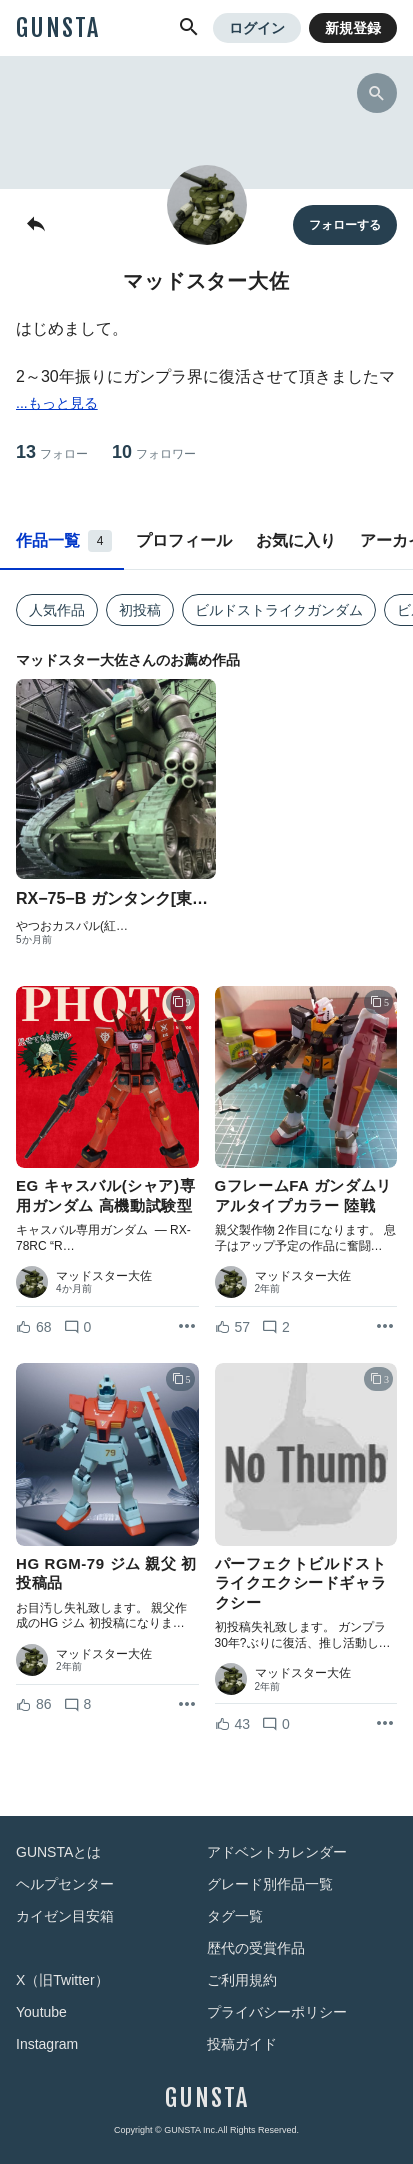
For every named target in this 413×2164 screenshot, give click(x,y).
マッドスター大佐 (104, 1276)
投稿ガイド (242, 2044)
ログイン (257, 28)
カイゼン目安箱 (65, 1916)
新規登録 (353, 28)
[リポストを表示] (187, 1327)
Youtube (41, 2012)
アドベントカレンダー (277, 1852)
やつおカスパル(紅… (72, 926)
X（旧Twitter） (62, 1980)
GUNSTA (58, 28)
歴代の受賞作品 (256, 1948)
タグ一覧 (235, 1916)
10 (154, 452)
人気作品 (57, 610)
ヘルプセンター (65, 1884)
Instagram (47, 2044)
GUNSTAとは (58, 1852)
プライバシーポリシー (277, 2012)
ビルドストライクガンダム (279, 610)
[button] (189, 28)
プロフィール (184, 540)
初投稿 (140, 610)
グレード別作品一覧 (270, 1884)
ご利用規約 (242, 1980)
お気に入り (296, 540)
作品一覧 (64, 541)
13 (52, 452)
